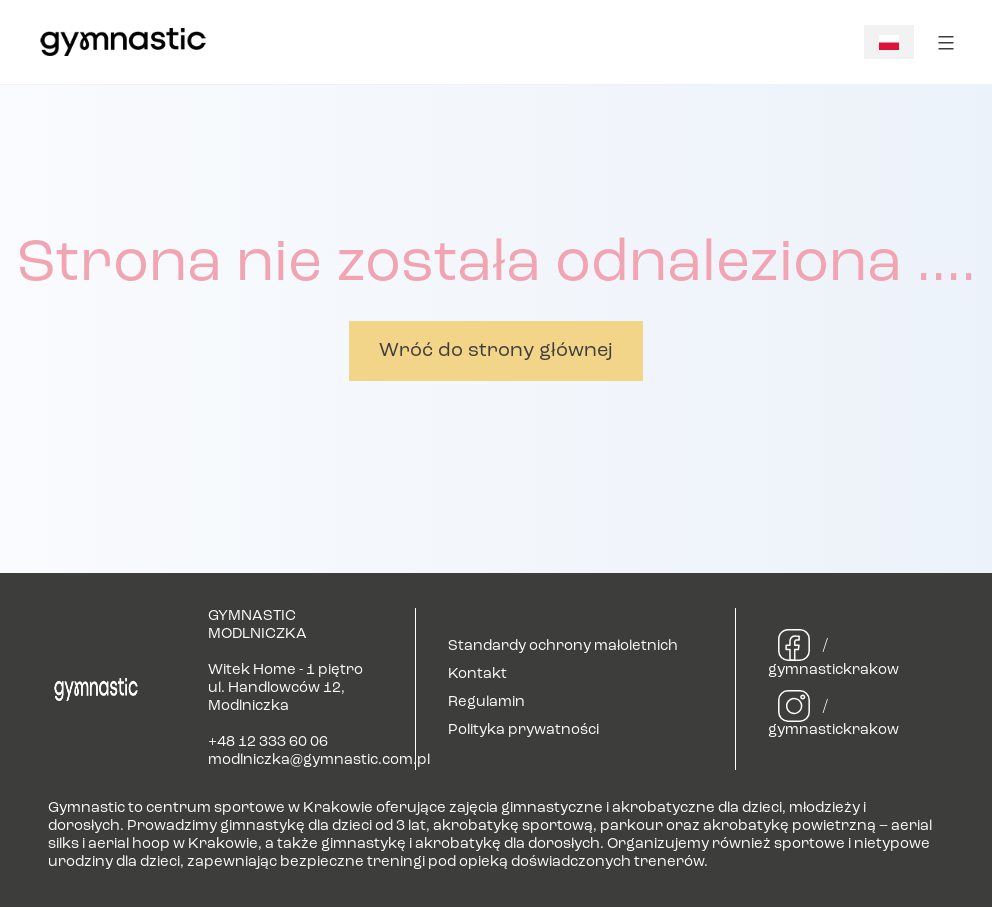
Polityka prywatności (523, 730)
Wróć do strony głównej (496, 351)
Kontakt (477, 674)
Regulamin (486, 702)
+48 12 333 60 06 (268, 742)
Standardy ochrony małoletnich (563, 646)
